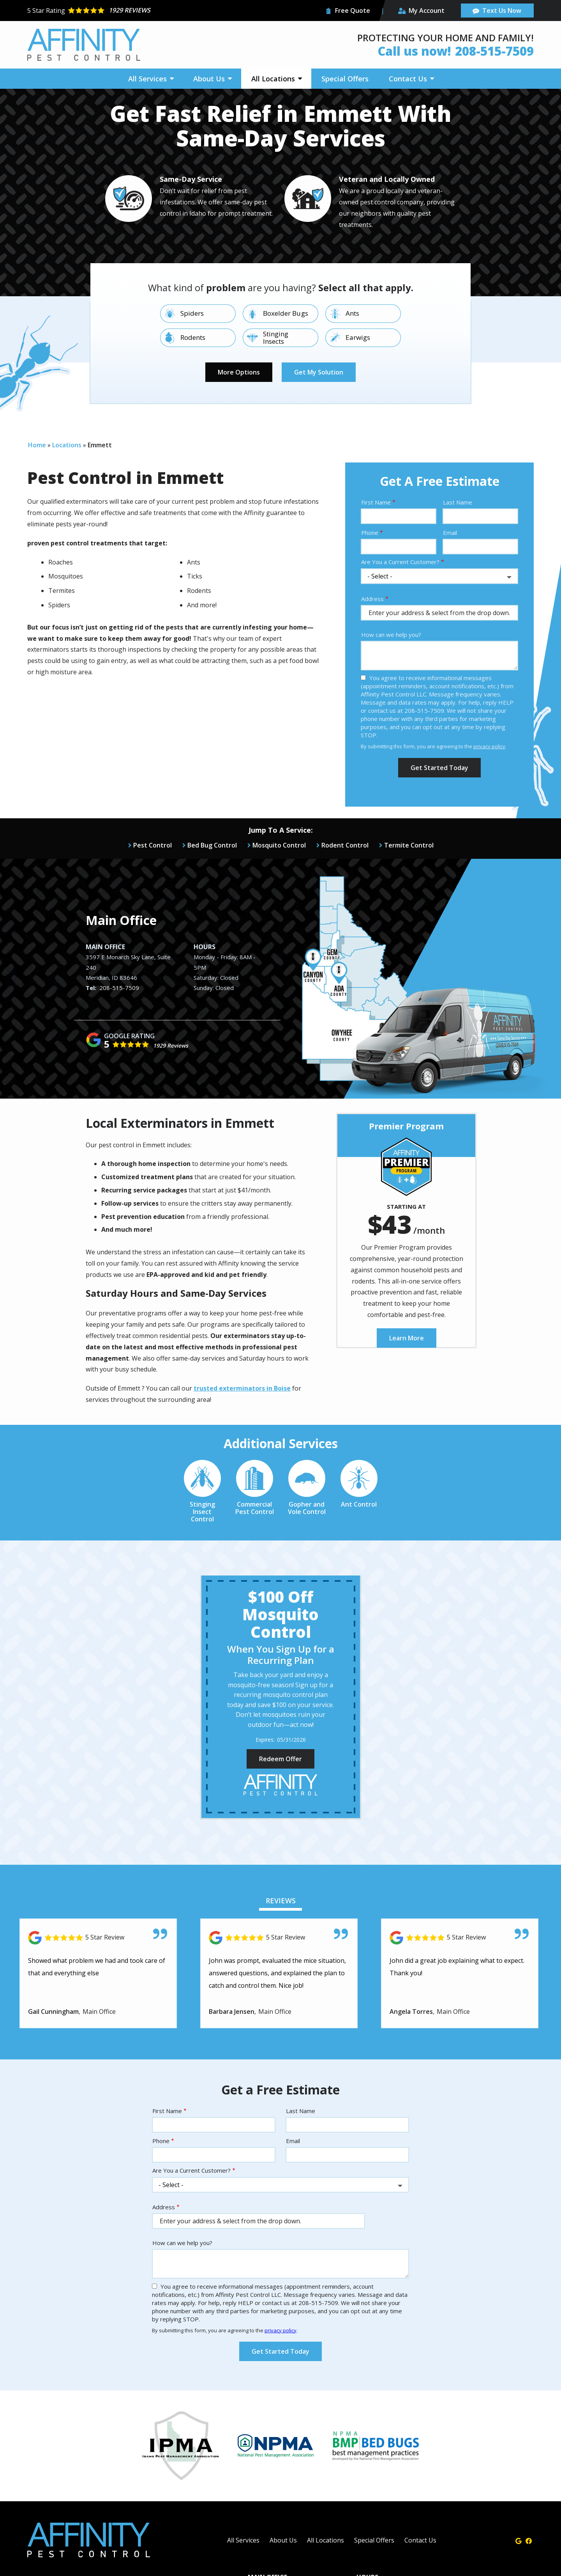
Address (372, 599)
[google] (518, 2540)
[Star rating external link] (153, 10)
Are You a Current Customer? (400, 562)
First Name (376, 502)
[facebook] (529, 2540)
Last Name (457, 502)
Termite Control (409, 845)
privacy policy (489, 746)
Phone (369, 532)
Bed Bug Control (212, 845)
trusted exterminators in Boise (242, 1388)
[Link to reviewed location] (98, 1938)
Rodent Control (345, 845)
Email (450, 532)
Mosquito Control (279, 845)
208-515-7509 (119, 988)
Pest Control (152, 845)
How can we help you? (391, 634)
